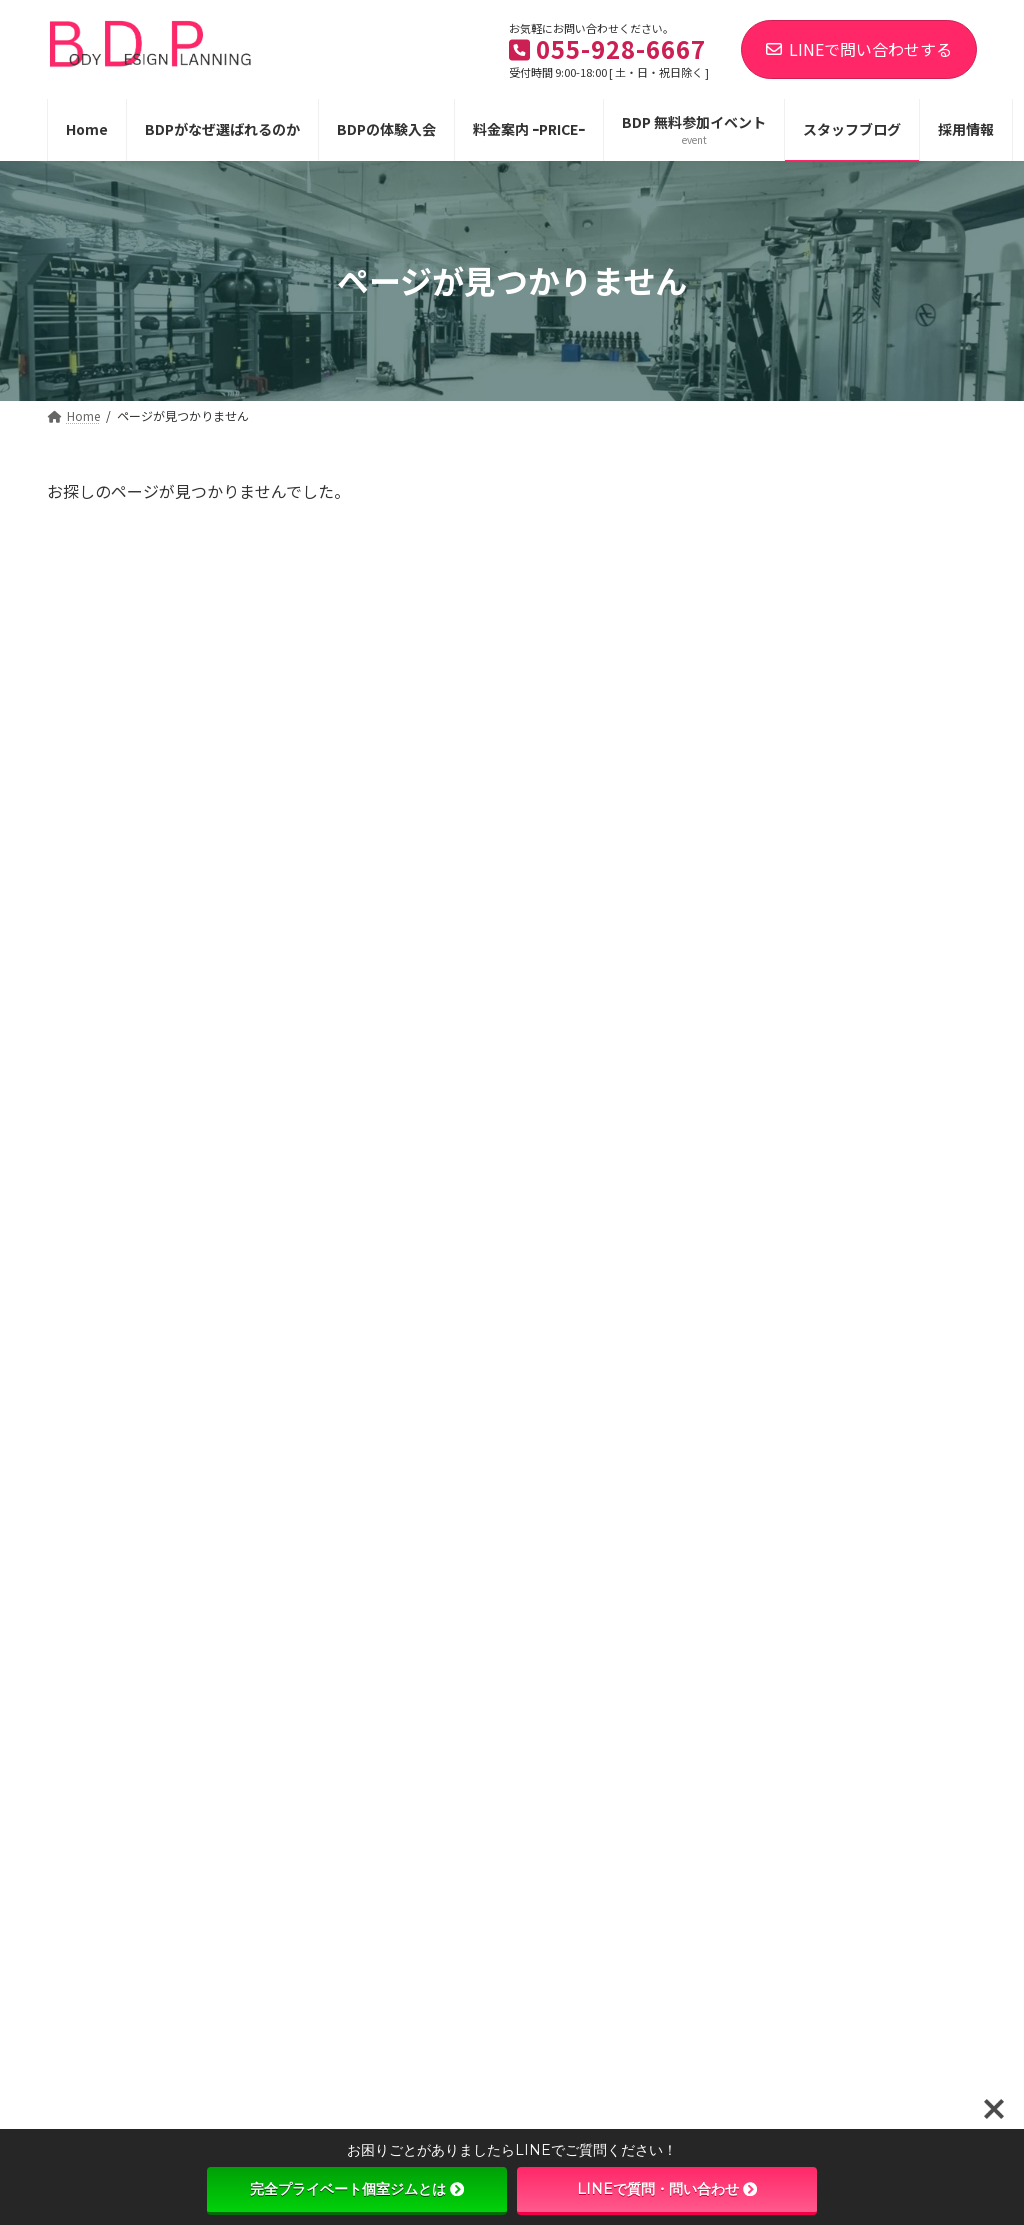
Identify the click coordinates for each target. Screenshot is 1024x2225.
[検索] (934, 496)
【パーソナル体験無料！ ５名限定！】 (899, 722)
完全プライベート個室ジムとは (357, 2189)
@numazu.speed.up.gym (153, 1971)
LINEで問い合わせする (859, 49)
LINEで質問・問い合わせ (667, 2189)
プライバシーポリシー (243, 1875)
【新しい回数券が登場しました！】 (892, 609)
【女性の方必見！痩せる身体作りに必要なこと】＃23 (892, 1589)
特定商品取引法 (409, 1875)
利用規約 (98, 1875)
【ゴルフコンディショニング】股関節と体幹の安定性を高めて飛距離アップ (892, 1465)
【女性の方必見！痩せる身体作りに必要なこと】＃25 (892, 1073)
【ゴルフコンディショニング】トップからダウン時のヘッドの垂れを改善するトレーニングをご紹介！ (892, 1321)
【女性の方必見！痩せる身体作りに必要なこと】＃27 (892, 845)
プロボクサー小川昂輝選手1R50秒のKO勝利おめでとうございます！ (892, 1703)
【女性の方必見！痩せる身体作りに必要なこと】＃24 (892, 1187)
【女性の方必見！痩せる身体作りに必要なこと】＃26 (892, 959)
